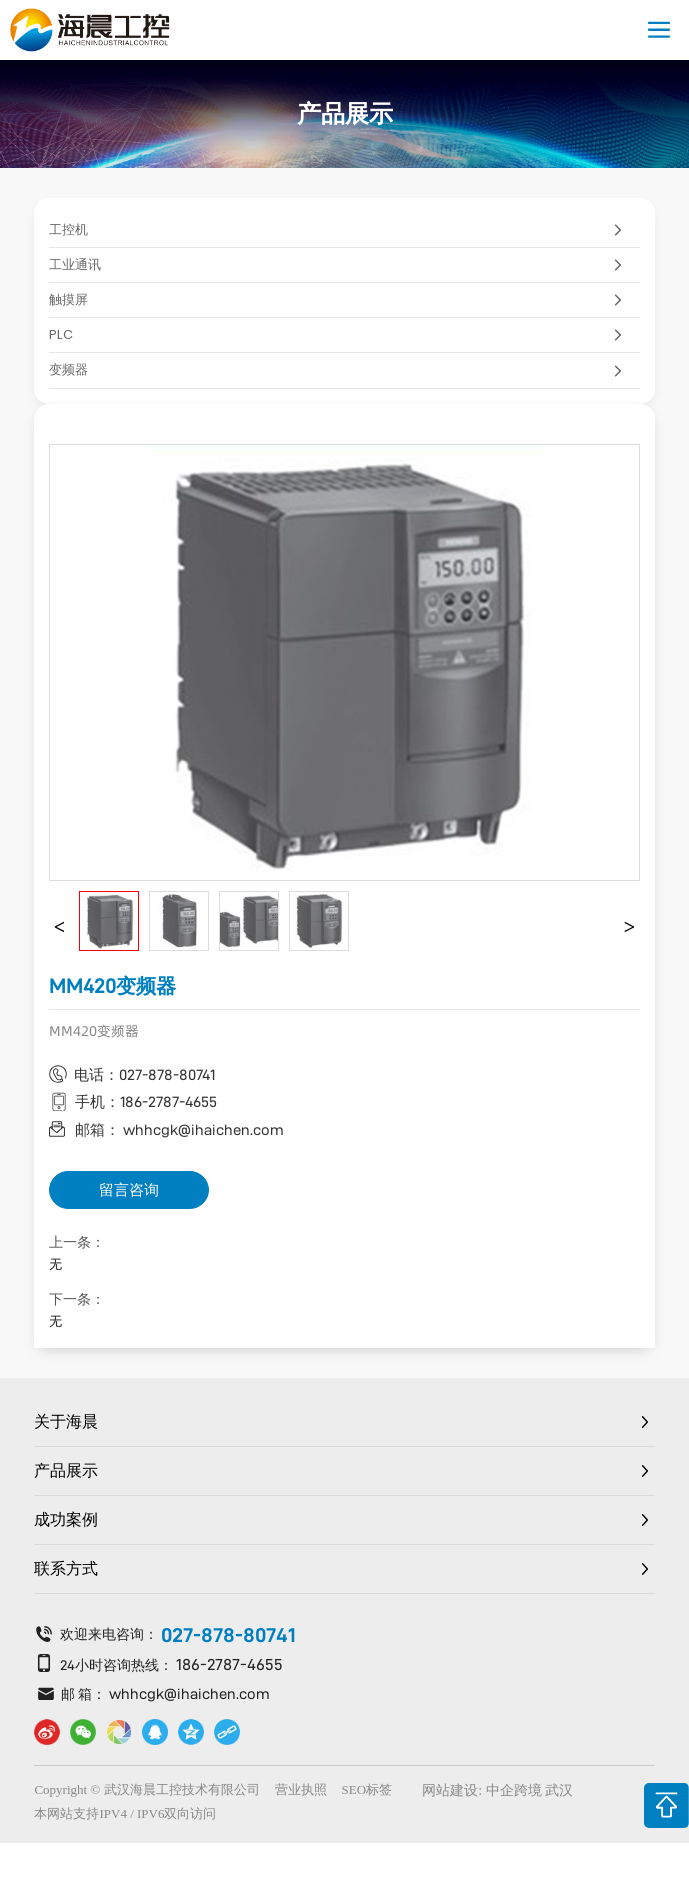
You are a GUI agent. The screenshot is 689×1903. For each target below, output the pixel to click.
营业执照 (301, 1789)
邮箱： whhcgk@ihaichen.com (179, 1129)
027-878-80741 (228, 1635)
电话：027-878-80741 (144, 1074)
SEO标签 (367, 1789)
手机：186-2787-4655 (146, 1101)
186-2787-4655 (229, 1664)
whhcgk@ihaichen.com (189, 1693)
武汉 (559, 1790)
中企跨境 (514, 1790)
